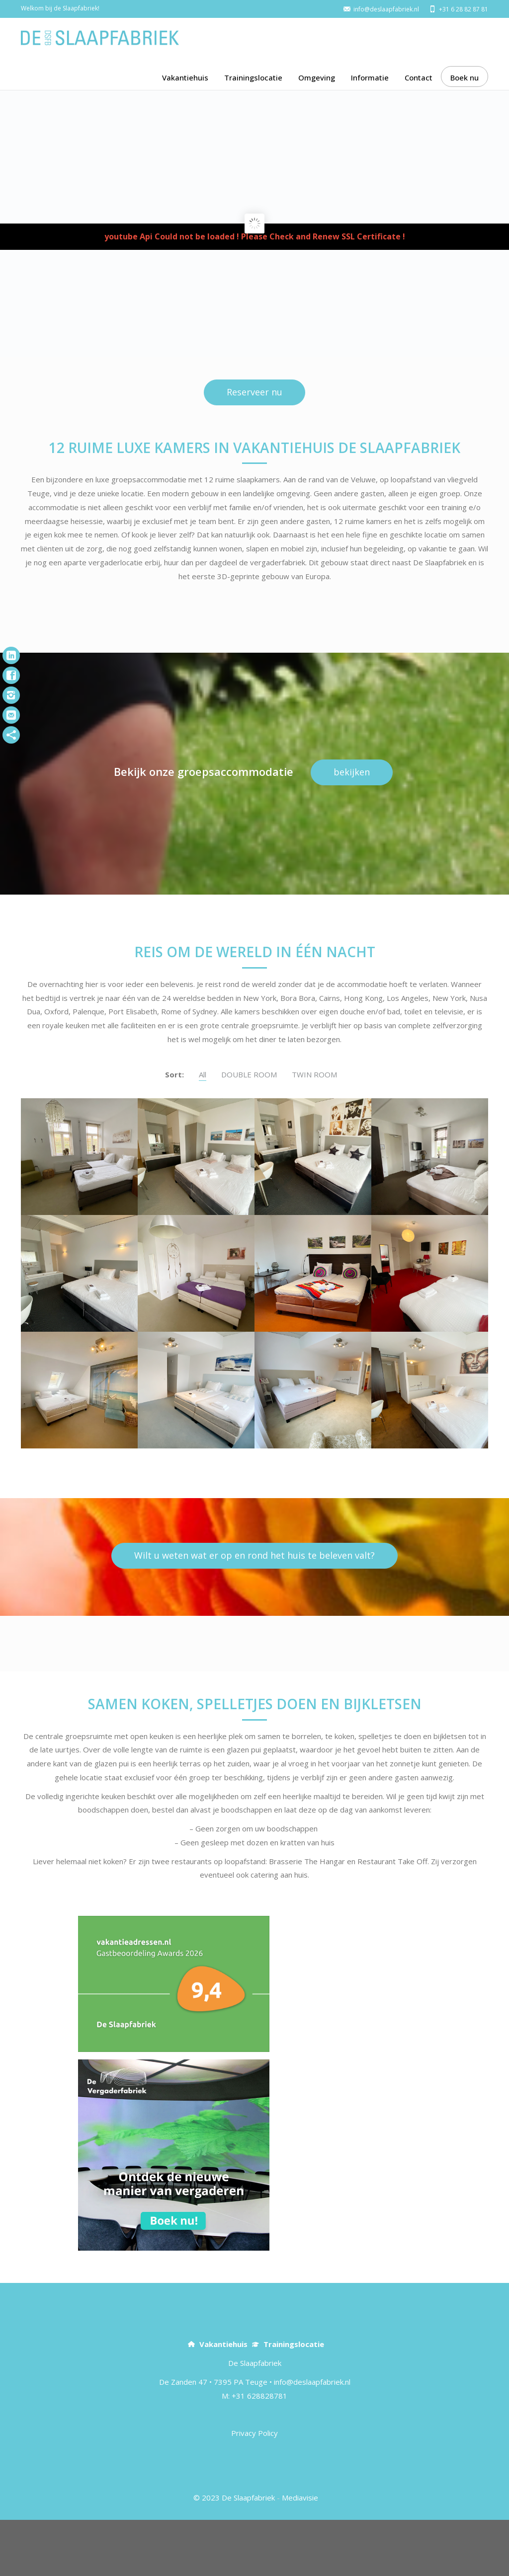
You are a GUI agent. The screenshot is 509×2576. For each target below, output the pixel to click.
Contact (418, 77)
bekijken (352, 828)
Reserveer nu (254, 448)
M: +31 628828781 (254, 2452)
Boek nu (464, 77)
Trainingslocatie (253, 77)
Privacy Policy (254, 2489)
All (202, 1131)
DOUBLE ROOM (249, 1131)
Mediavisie (300, 2554)
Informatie (370, 77)
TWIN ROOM (314, 1131)
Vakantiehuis (185, 77)
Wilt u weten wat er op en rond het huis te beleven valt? (254, 1611)
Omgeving (316, 77)
